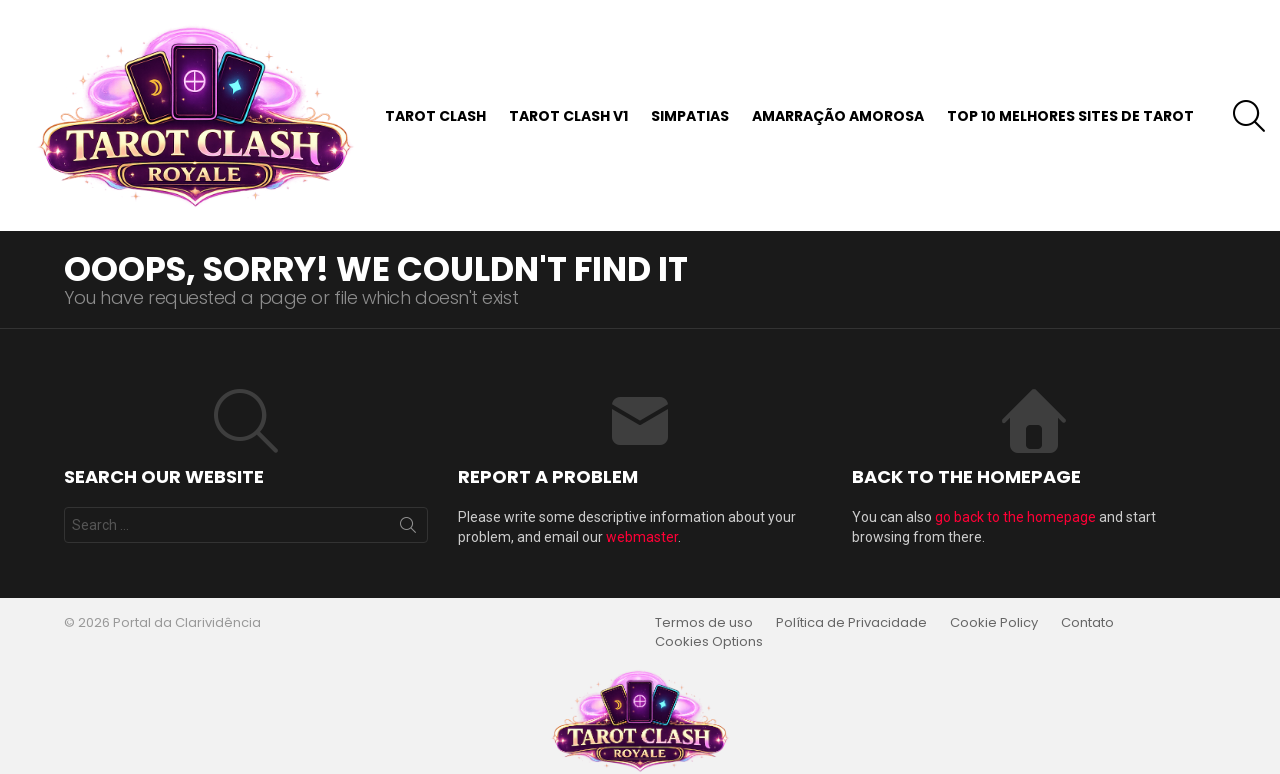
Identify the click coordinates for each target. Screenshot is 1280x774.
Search (408, 529)
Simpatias (690, 116)
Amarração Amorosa (838, 116)
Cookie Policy (994, 623)
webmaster (642, 537)
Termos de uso (704, 623)
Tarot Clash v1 (568, 116)
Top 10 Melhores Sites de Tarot (1070, 116)
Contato (1087, 623)
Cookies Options (709, 642)
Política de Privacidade (851, 623)
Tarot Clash (435, 116)
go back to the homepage (1015, 517)
